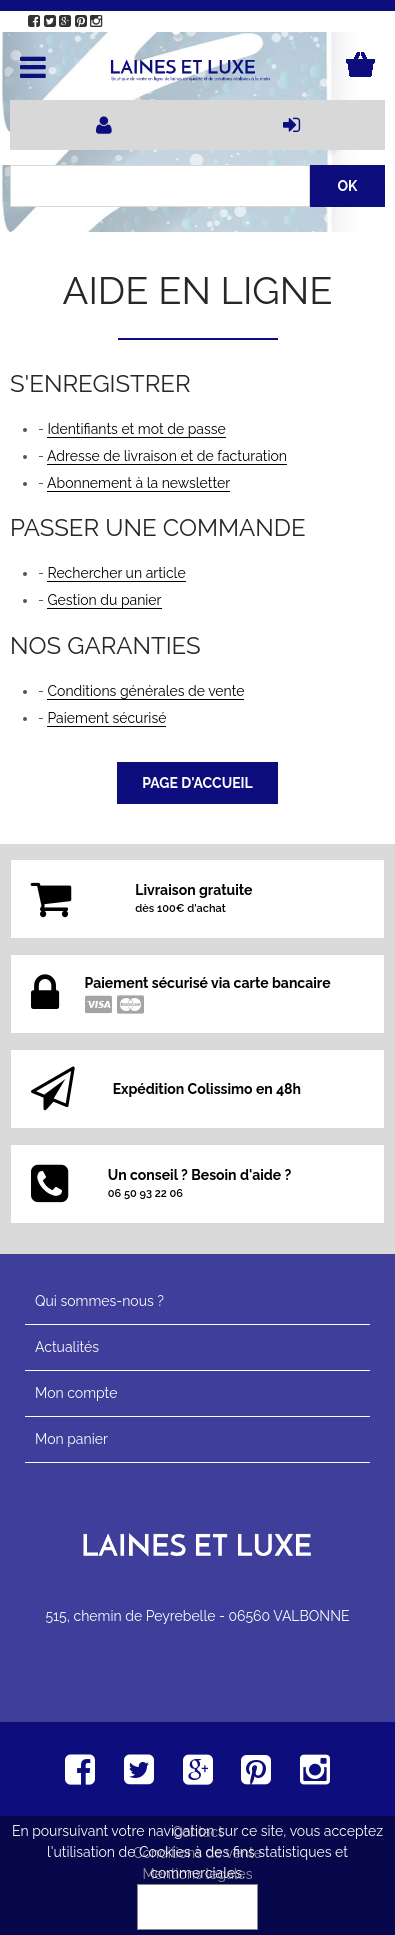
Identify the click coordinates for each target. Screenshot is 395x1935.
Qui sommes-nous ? (99, 1301)
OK (198, 1907)
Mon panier (71, 1439)
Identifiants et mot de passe (136, 429)
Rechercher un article (116, 573)
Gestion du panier (104, 600)
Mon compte (76, 1393)
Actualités (67, 1347)
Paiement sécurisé (106, 718)
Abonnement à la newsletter (138, 483)
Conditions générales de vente (145, 691)
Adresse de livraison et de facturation (167, 456)
